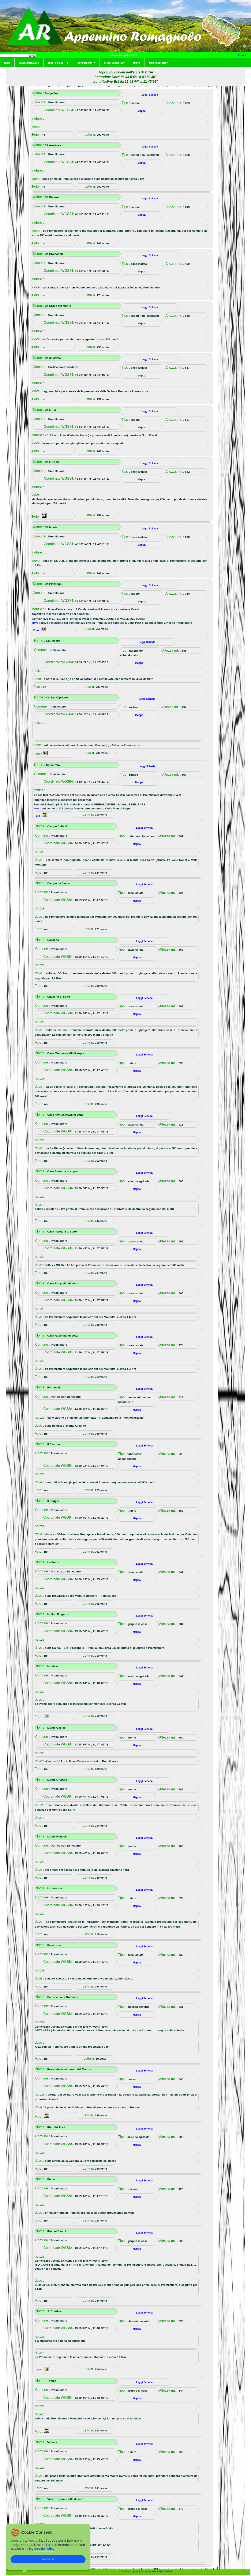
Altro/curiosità (114, 62)
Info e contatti (158, 62)
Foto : (37, 630)
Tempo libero (85, 62)
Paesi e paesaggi (29, 62)
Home (7, 62)
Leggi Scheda (150, 94)
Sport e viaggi (58, 62)
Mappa (137, 62)
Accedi (242, 55)
